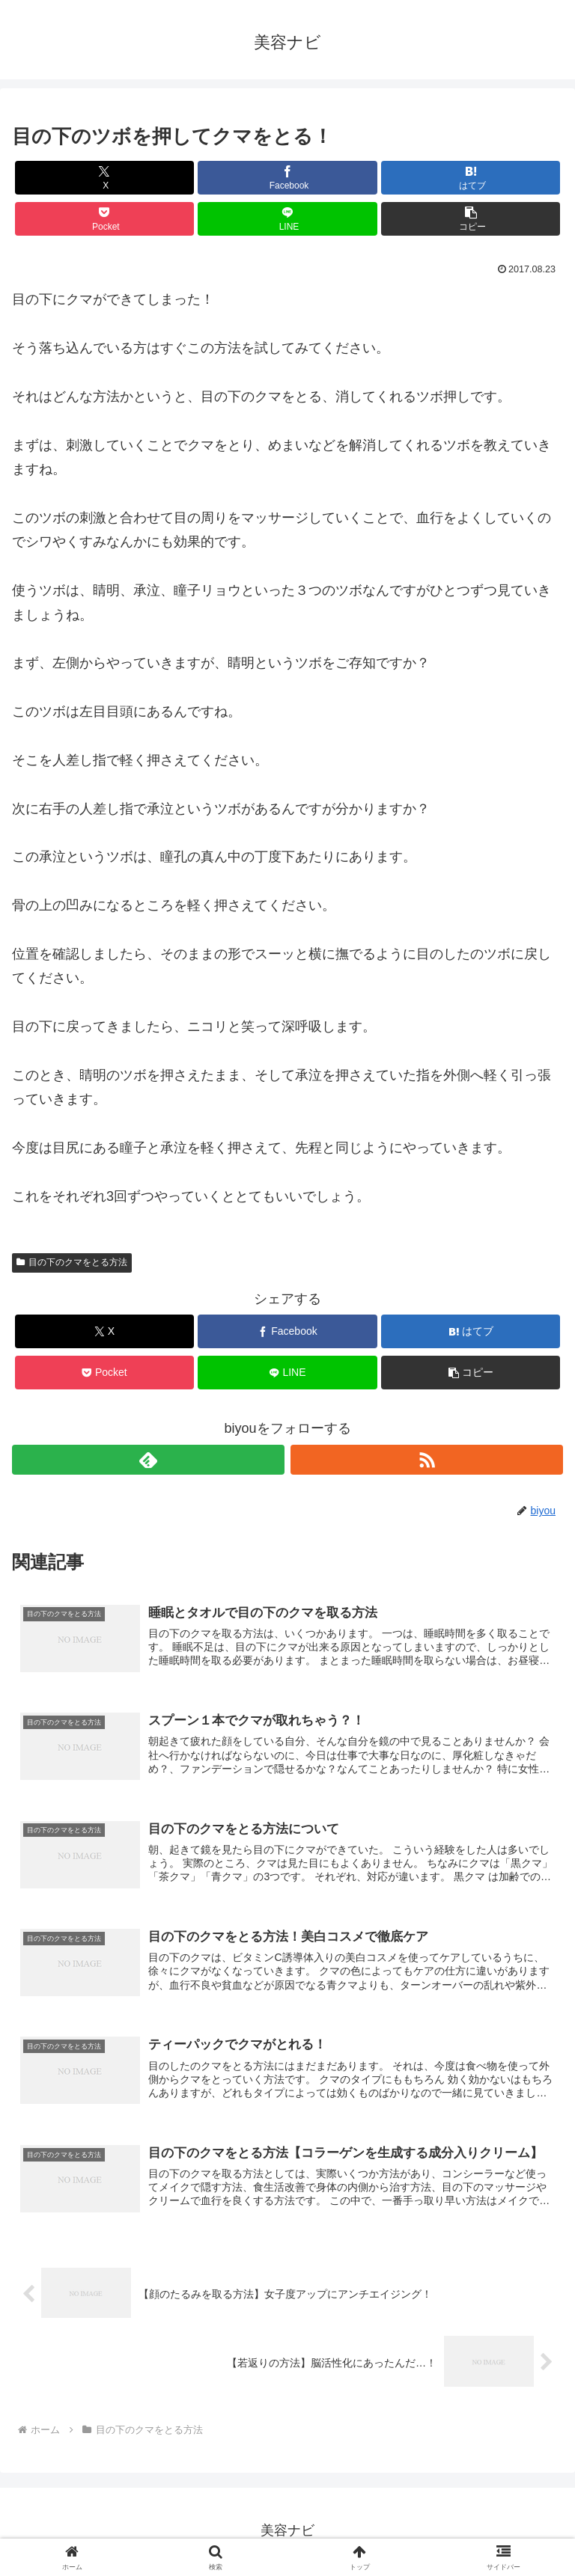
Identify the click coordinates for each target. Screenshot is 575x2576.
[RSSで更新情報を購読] (426, 1460)
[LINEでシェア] (287, 219)
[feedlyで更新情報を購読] (148, 1460)
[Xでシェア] (104, 178)
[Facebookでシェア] (287, 178)
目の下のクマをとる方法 (71, 1262)
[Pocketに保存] (104, 219)
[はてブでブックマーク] (470, 178)
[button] (470, 219)
